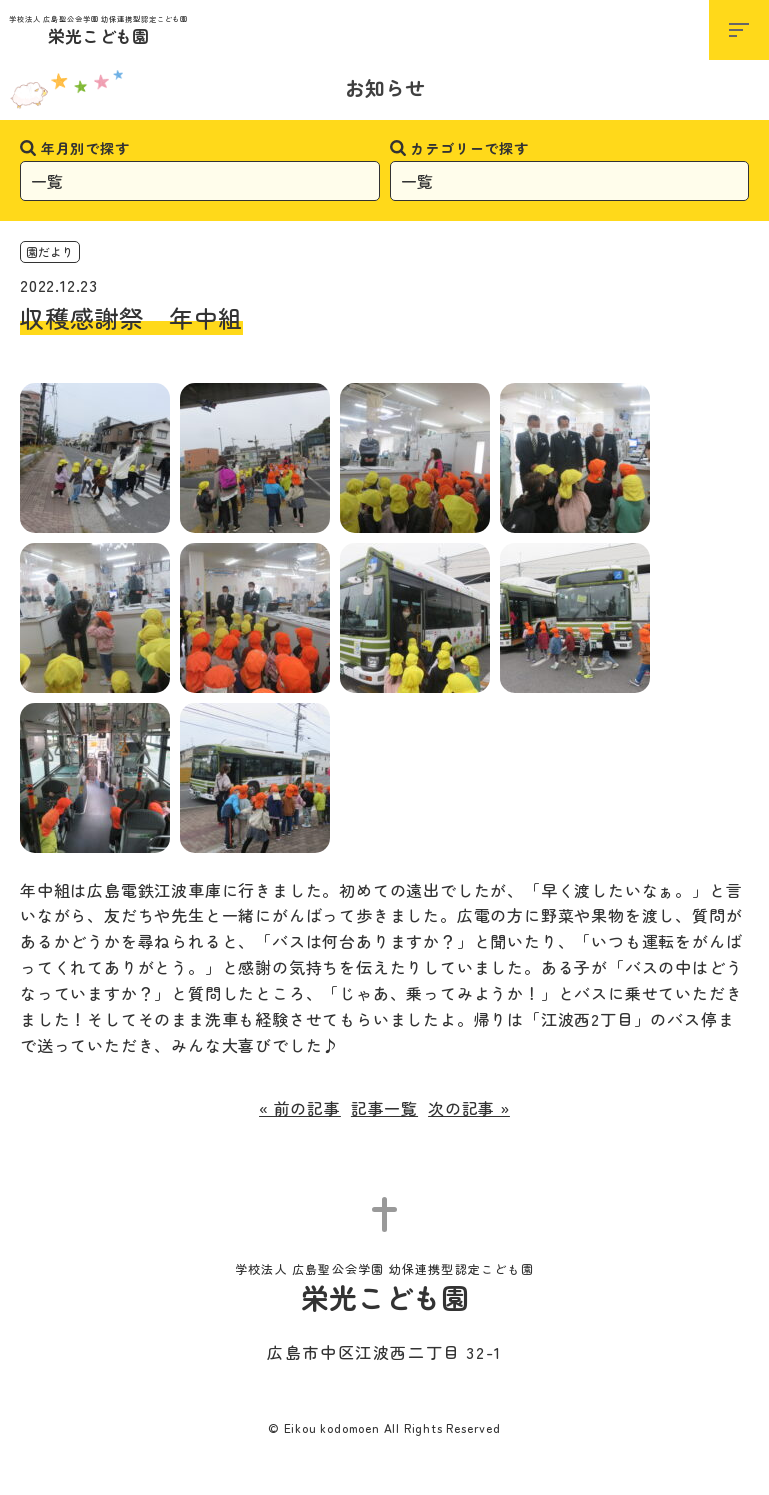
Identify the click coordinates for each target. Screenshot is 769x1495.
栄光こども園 (98, 31)
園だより (50, 251)
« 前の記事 (300, 1108)
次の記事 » (469, 1108)
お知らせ (385, 87)
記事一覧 (384, 1108)
